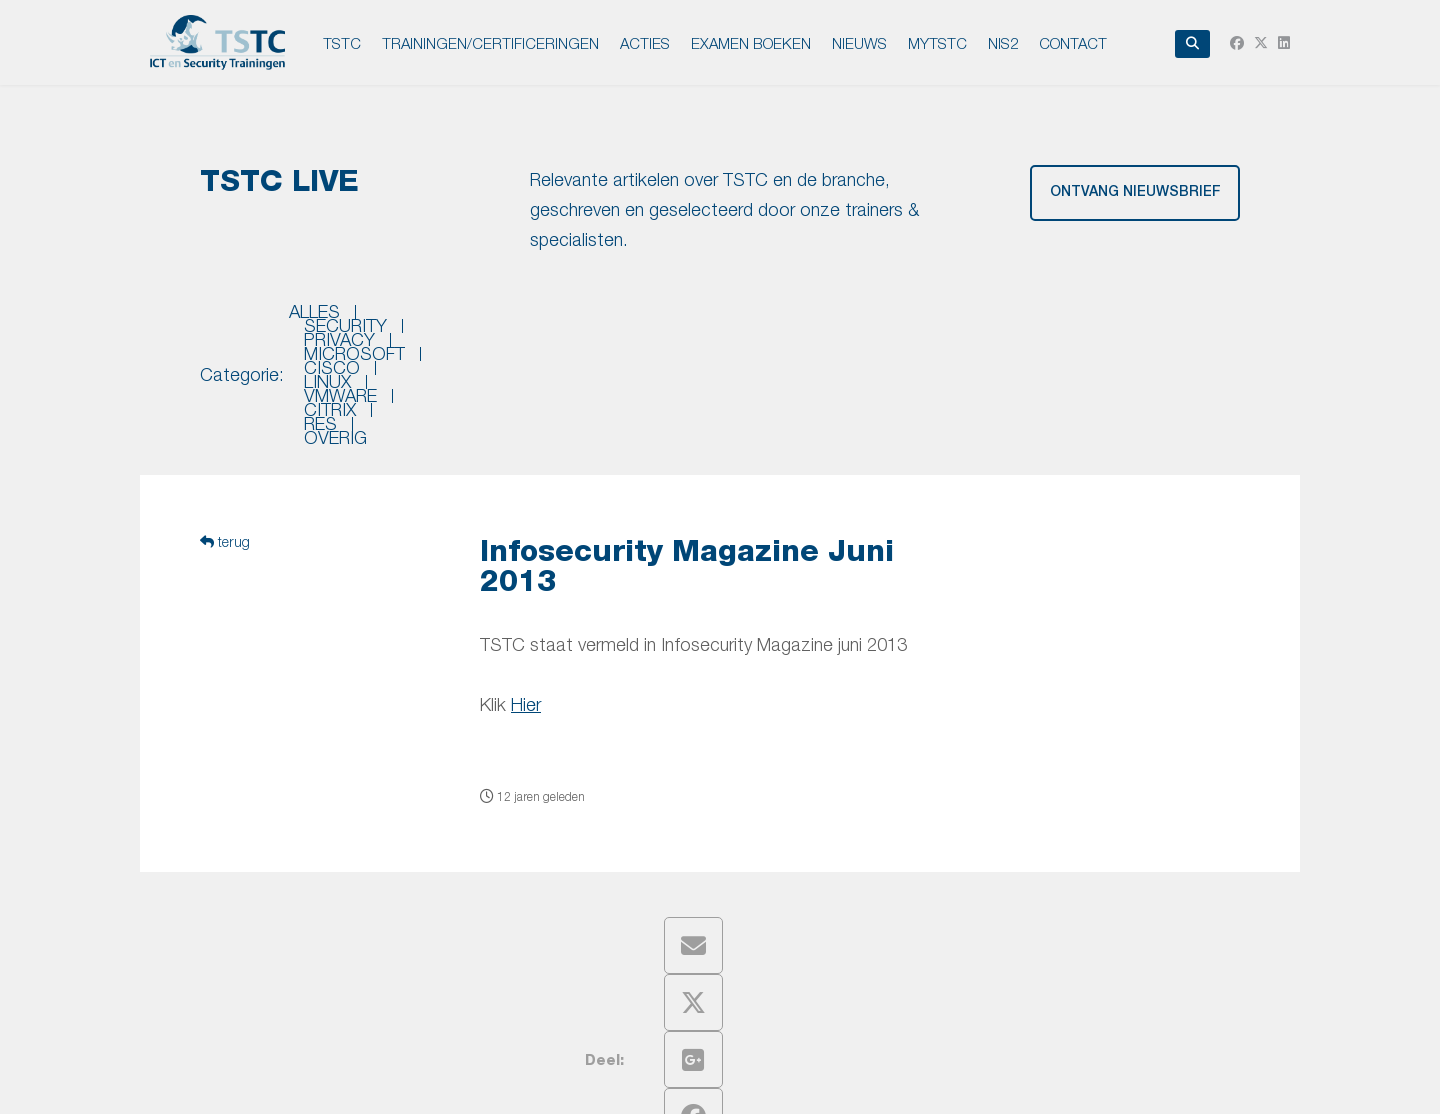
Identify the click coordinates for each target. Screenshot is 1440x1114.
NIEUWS (859, 43)
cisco (747, 321)
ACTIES (645, 43)
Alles (314, 321)
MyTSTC (937, 43)
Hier (526, 595)
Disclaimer (703, 1081)
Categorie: (242, 320)
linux (829, 321)
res (1087, 321)
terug (225, 433)
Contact (1073, 43)
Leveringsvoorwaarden (818, 1081)
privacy (520, 321)
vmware (920, 321)
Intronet (1060, 1081)
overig (1166, 321)
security (412, 321)
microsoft (637, 321)
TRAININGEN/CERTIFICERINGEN (490, 43)
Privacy (635, 1081)
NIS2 (1003, 43)
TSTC (342, 43)
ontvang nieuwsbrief (1135, 193)
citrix (1014, 321)
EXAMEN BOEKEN (751, 43)
